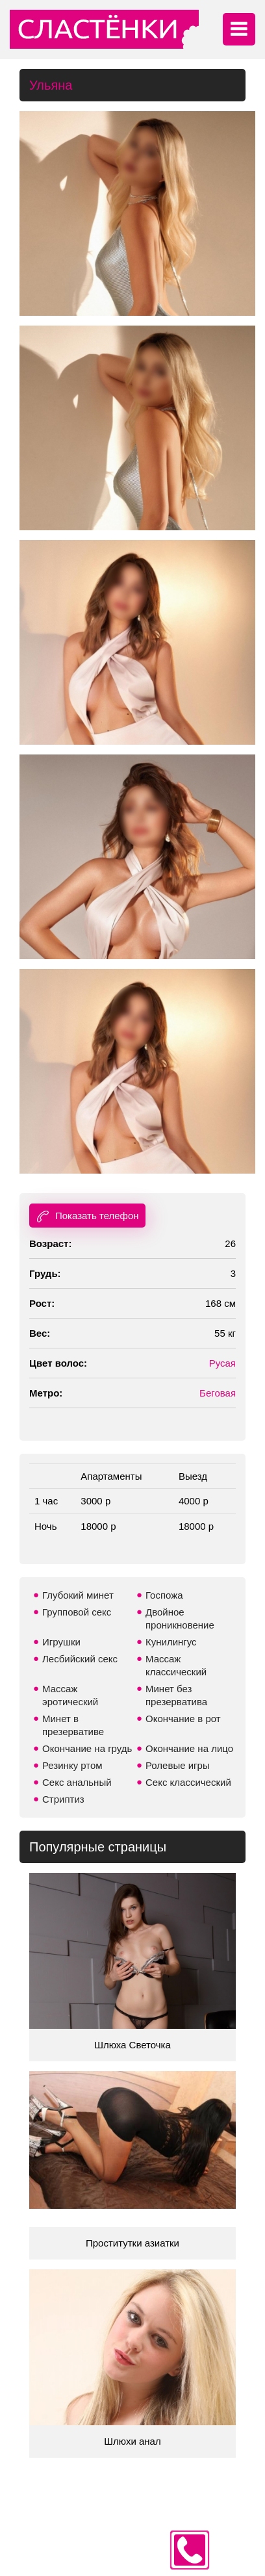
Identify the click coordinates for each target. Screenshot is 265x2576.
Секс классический (188, 1782)
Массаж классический (176, 1665)
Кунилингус (171, 1641)
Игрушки (61, 1641)
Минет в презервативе (73, 1725)
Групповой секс (76, 1611)
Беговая (217, 1392)
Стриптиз (63, 1799)
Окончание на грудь (87, 1748)
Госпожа (164, 1595)
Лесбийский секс (80, 1658)
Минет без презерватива (176, 1695)
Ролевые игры (177, 1765)
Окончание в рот (183, 1718)
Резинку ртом (72, 1765)
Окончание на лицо (189, 1748)
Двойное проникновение (179, 1618)
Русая (222, 1363)
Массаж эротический (70, 1695)
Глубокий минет (78, 1595)
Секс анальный (77, 1782)
